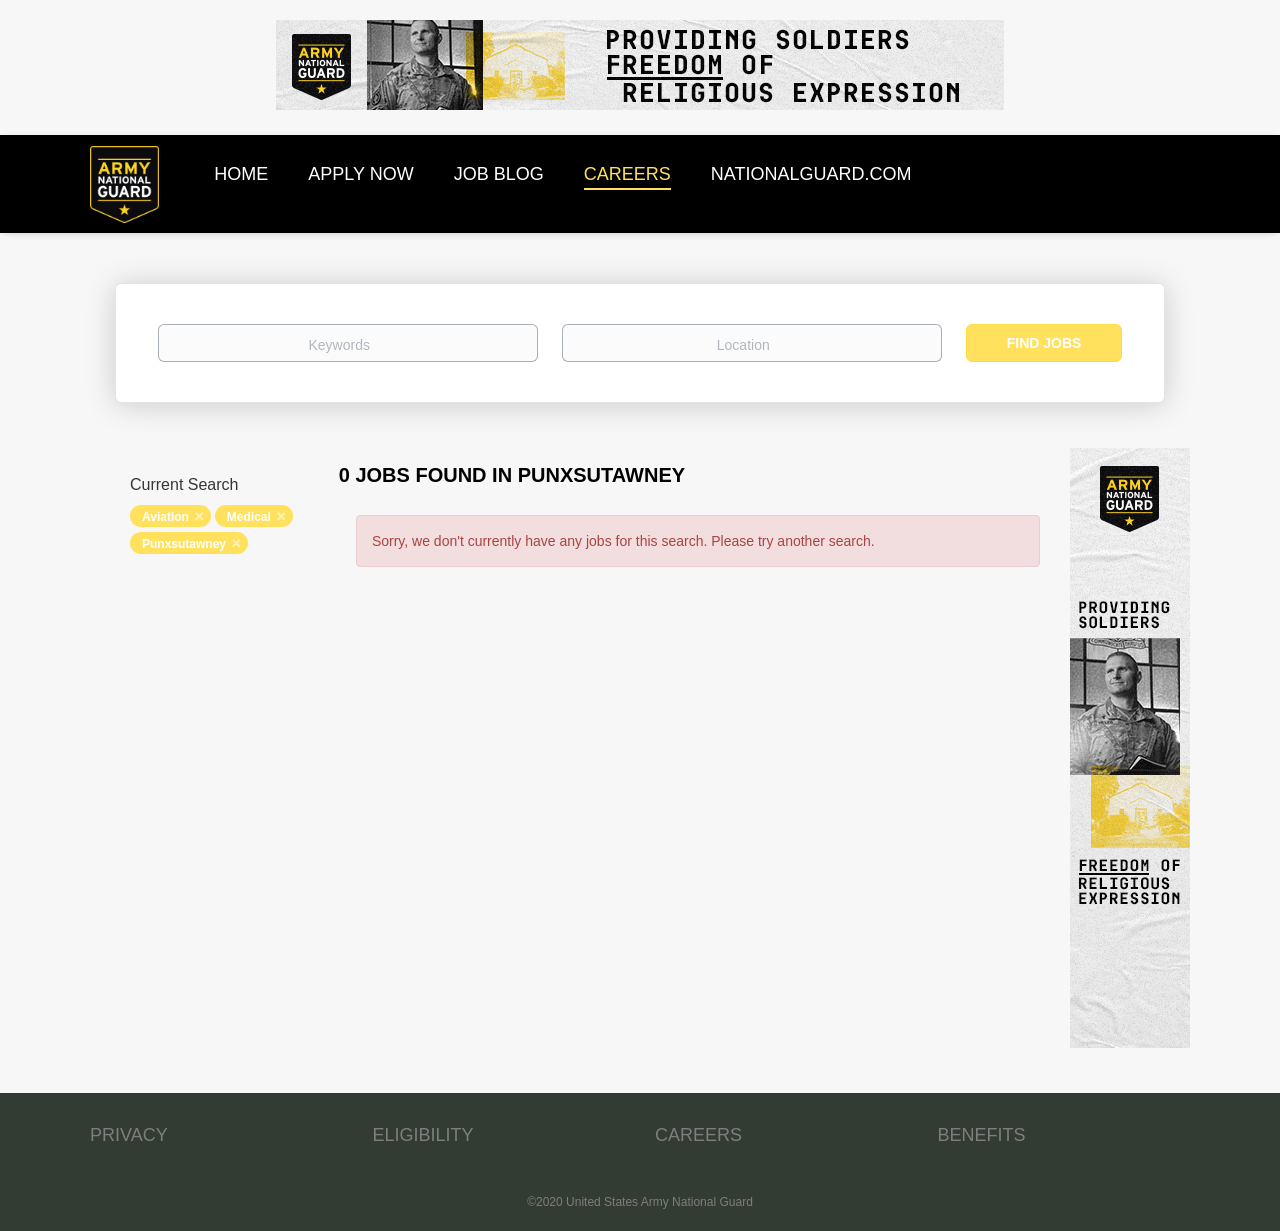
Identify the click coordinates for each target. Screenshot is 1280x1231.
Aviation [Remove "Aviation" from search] (165, 517)
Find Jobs (1044, 343)
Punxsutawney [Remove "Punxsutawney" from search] (184, 544)
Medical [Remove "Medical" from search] (249, 517)
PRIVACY (129, 1135)
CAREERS (698, 1135)
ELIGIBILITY (423, 1135)
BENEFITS (982, 1135)
